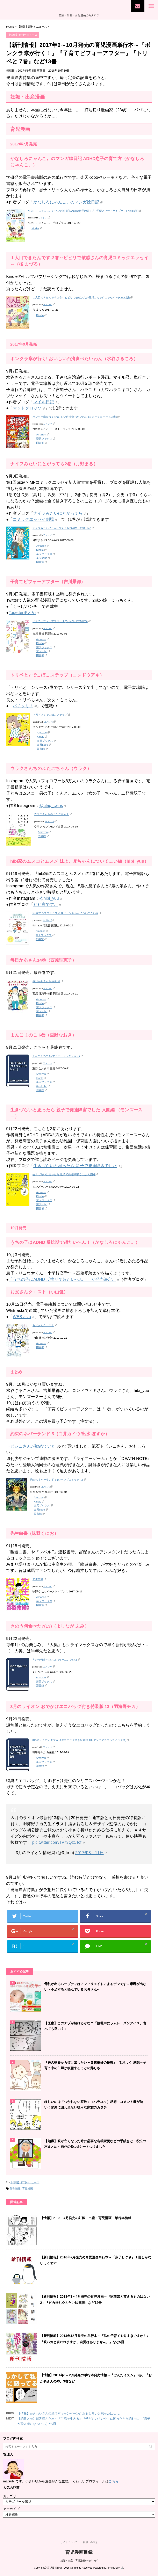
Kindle (36, 228)
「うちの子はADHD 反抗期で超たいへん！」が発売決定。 (64, 1279)
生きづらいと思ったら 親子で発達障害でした (76, 1165)
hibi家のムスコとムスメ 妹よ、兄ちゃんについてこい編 (66, 913)
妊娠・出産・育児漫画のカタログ (79, 2560)
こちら (113, 2481)
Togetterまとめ (24, 612)
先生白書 (39, 1579)
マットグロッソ (29, 408)
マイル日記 (45, 402)
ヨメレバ (44, 217)
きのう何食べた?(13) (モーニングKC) (56, 1659)
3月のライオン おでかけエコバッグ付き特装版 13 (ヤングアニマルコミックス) (80, 1740)
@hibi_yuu (50, 898)
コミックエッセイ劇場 (35, 519)
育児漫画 (27, 2188)
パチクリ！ (25, 706)
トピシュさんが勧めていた (32, 1446)
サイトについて (69, 2542)
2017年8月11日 (91, 1852)
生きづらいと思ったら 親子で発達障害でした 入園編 (65, 1174)
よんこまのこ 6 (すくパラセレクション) (57, 1056)
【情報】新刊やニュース (24, 2182)
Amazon (42, 434)
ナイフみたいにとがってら (59, 513)
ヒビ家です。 (47, 904)
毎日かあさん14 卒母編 (48, 981)
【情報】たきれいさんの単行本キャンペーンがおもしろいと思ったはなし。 (69, 2413)
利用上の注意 (90, 2542)
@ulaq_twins (52, 805)
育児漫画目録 (79, 2552)
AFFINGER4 (115, 2567)
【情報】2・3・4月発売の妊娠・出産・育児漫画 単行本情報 (85, 2218)
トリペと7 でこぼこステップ (51, 714)
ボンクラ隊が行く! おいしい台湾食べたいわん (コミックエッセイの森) (76, 416)
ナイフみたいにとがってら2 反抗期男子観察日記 (63, 528)
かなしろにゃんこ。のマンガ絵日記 (67, 202)
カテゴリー (11, 2496)
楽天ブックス (45, 438)
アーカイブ (11, 2509)
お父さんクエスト (45, 1325)
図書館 (41, 442)
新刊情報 (15, 2188)
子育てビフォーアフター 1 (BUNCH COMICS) (62, 621)
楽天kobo (43, 557)
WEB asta (23, 1316)
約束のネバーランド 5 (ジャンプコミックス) (58, 1479)
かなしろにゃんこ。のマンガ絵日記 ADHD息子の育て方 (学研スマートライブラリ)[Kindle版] (84, 210)
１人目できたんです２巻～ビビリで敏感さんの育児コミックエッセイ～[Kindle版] (82, 297)
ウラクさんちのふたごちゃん (53, 814)
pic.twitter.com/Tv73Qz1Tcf (58, 1842)
